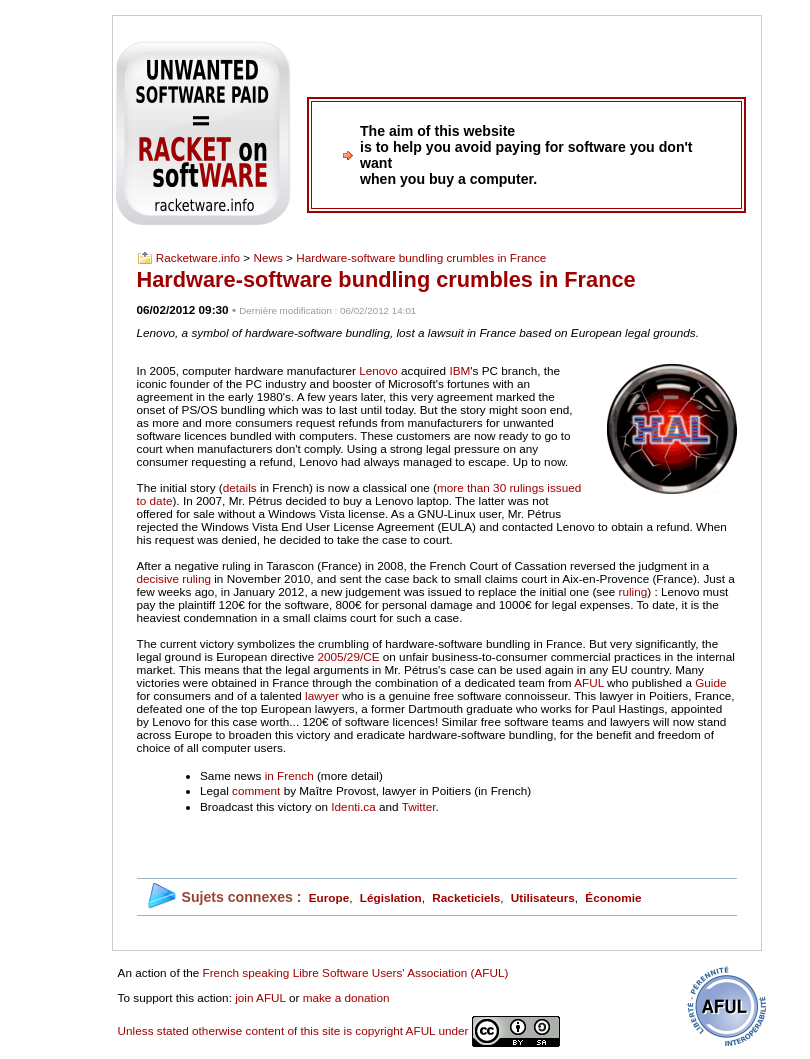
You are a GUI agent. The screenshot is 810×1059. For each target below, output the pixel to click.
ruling (633, 591)
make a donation (346, 997)
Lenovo (378, 370)
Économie (613, 897)
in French (289, 775)
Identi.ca (353, 806)
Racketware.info (198, 258)
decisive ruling (174, 578)
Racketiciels (466, 897)
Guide (710, 682)
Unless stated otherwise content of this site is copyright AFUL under (339, 1030)
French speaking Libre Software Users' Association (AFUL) (356, 972)
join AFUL (260, 997)
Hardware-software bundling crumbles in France (421, 258)
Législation (391, 897)
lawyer (322, 695)
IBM (459, 370)
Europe (329, 897)
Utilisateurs (543, 897)
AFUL (589, 682)
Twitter (419, 806)
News (267, 258)
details (240, 487)
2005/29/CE (348, 656)
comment (256, 790)
